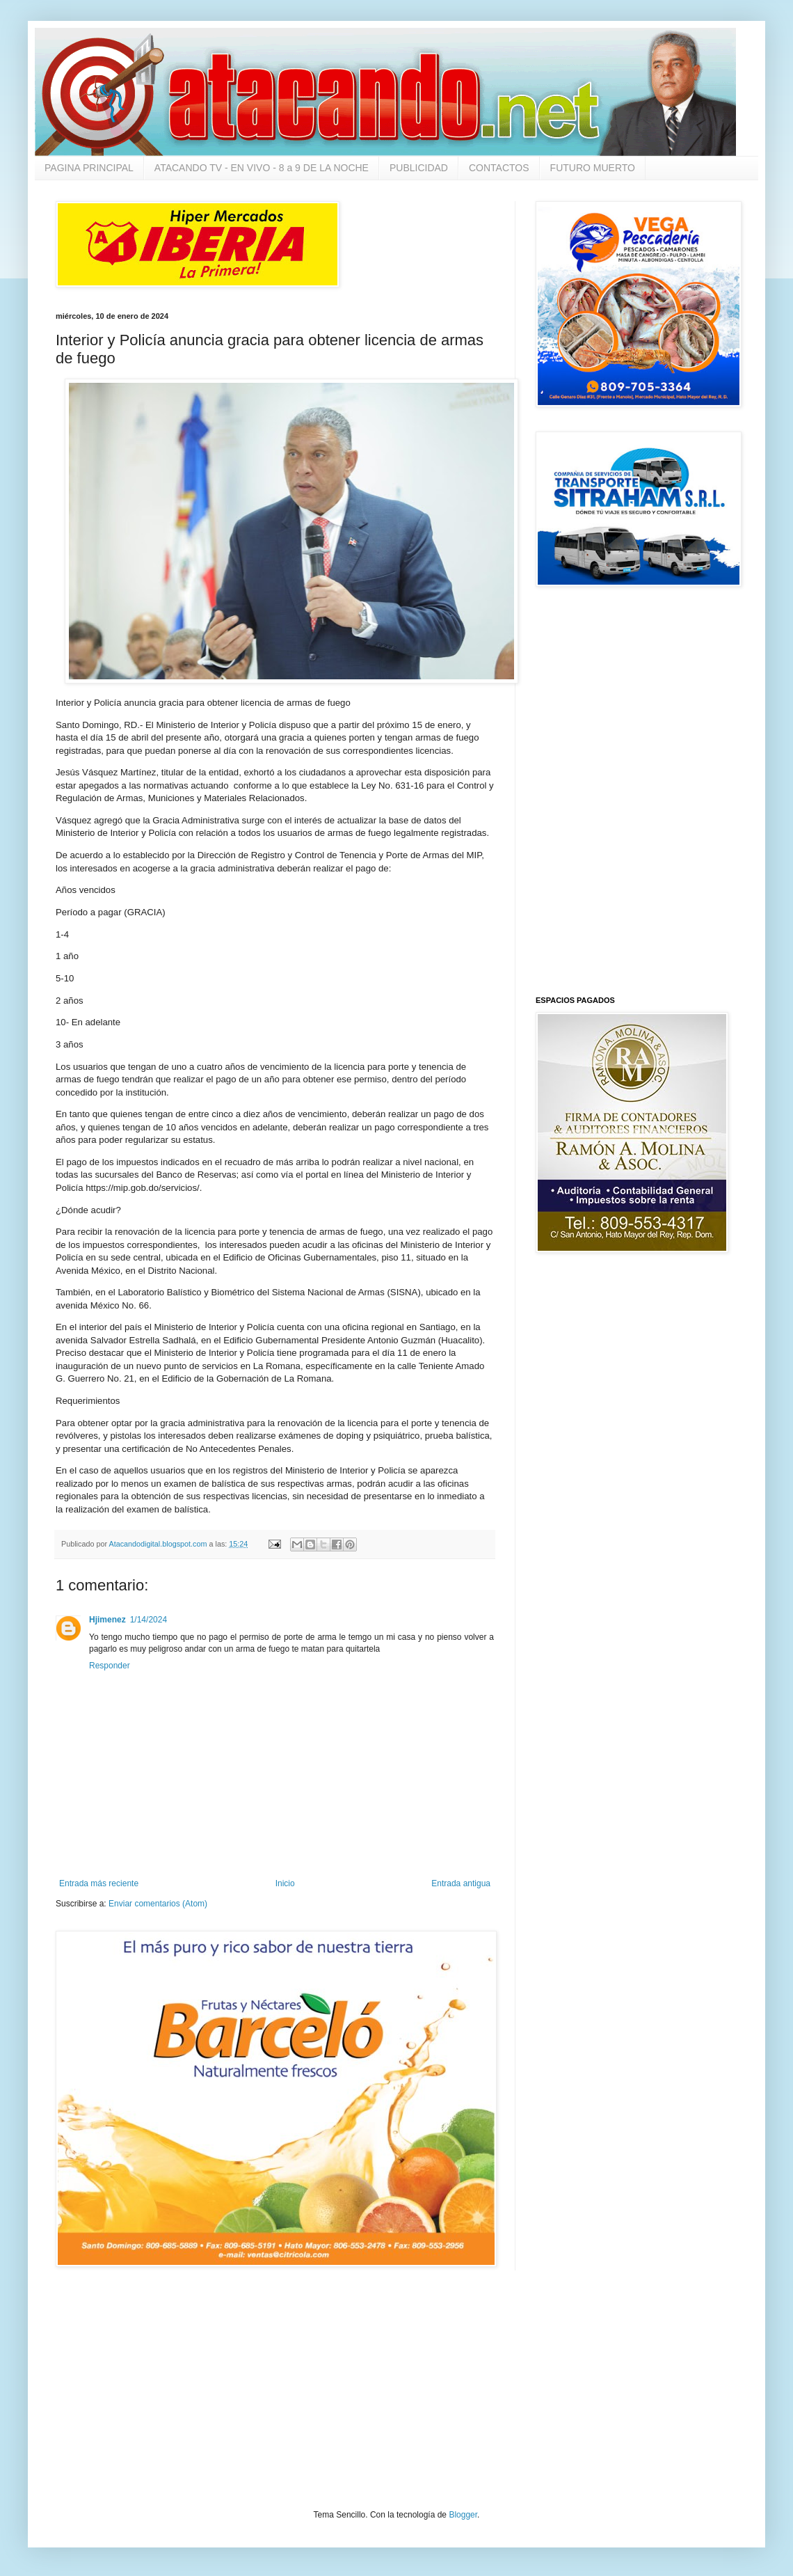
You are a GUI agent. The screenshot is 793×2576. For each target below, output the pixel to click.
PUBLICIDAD (419, 167)
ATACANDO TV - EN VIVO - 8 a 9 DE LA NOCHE (261, 167)
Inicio (285, 1883)
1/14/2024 (148, 1620)
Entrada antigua (460, 1883)
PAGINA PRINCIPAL (89, 167)
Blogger (463, 2515)
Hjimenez (107, 1620)
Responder (109, 1665)
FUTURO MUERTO (592, 167)
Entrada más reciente (98, 1883)
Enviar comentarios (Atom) (158, 1904)
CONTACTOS (499, 167)
